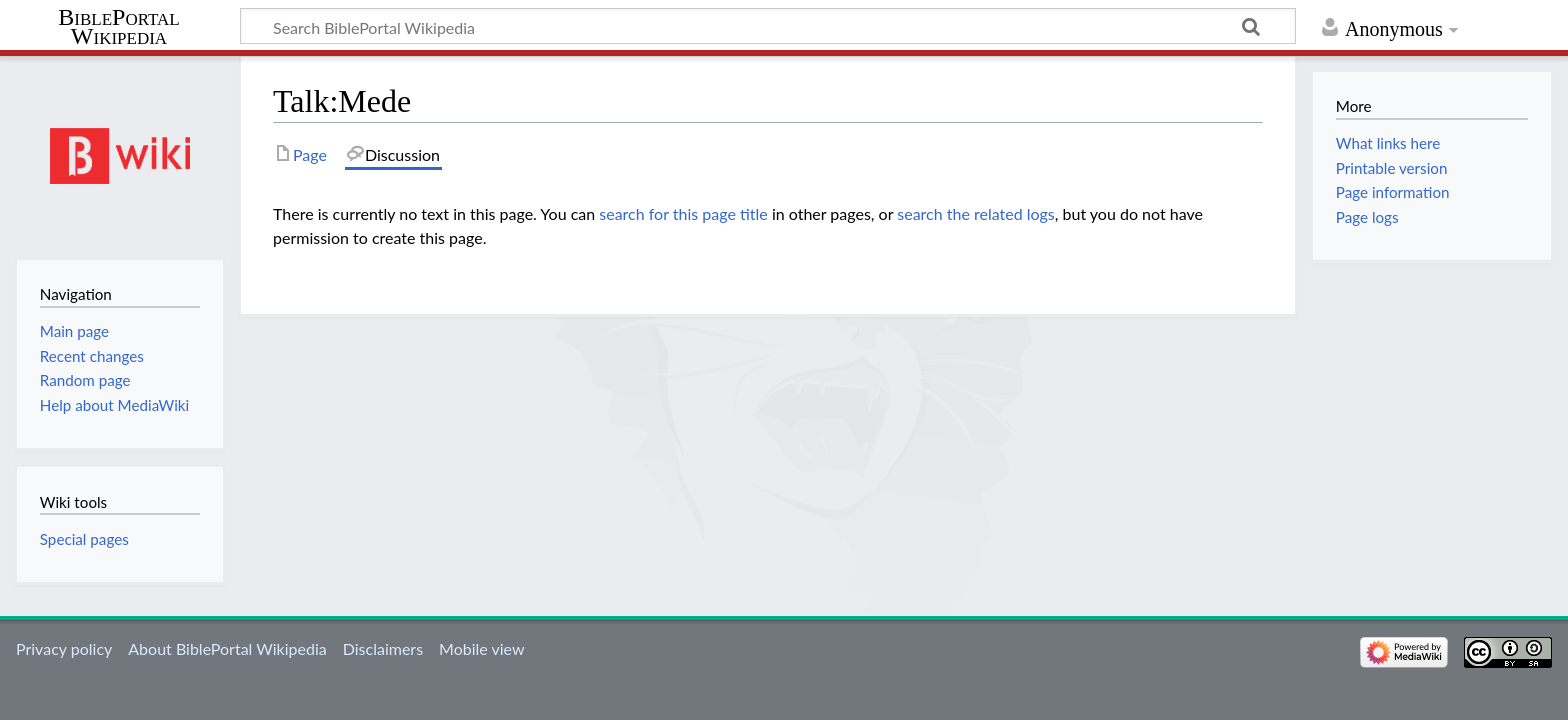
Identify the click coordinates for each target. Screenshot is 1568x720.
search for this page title (683, 213)
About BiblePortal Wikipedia (227, 648)
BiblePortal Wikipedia (118, 27)
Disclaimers (383, 648)
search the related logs (976, 213)
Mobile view (481, 648)
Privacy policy (64, 648)
